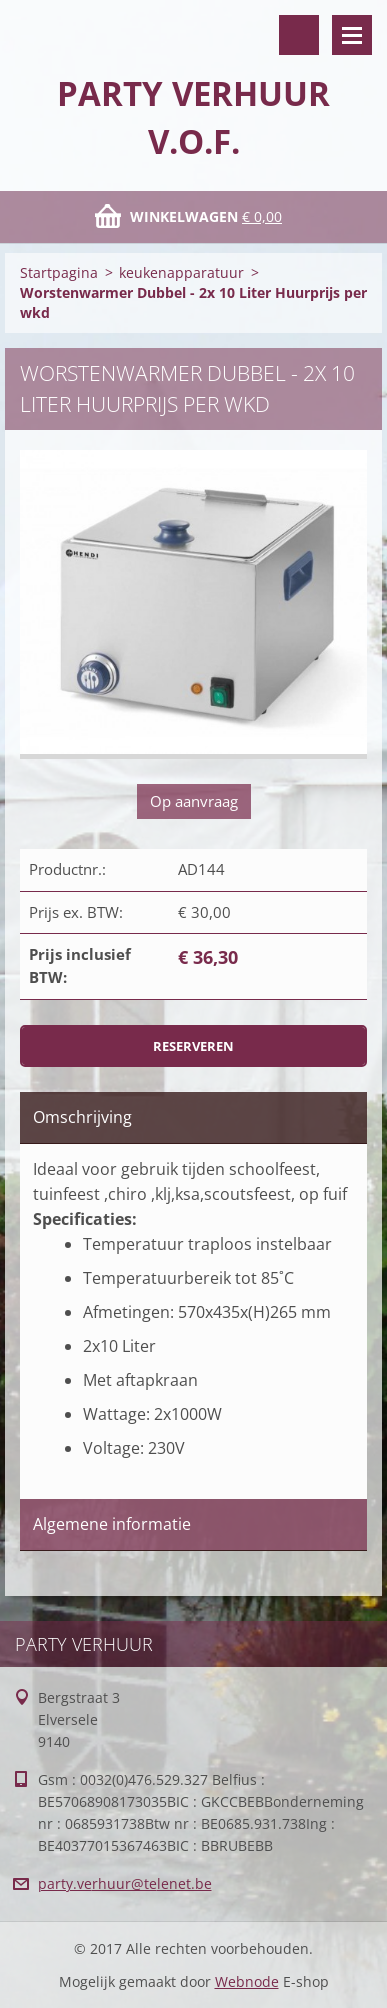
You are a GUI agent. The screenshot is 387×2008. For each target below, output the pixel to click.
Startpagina (59, 272)
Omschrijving (82, 1117)
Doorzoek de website (299, 35)
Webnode (247, 1981)
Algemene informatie (112, 1524)
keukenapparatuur (181, 272)
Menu (352, 35)
